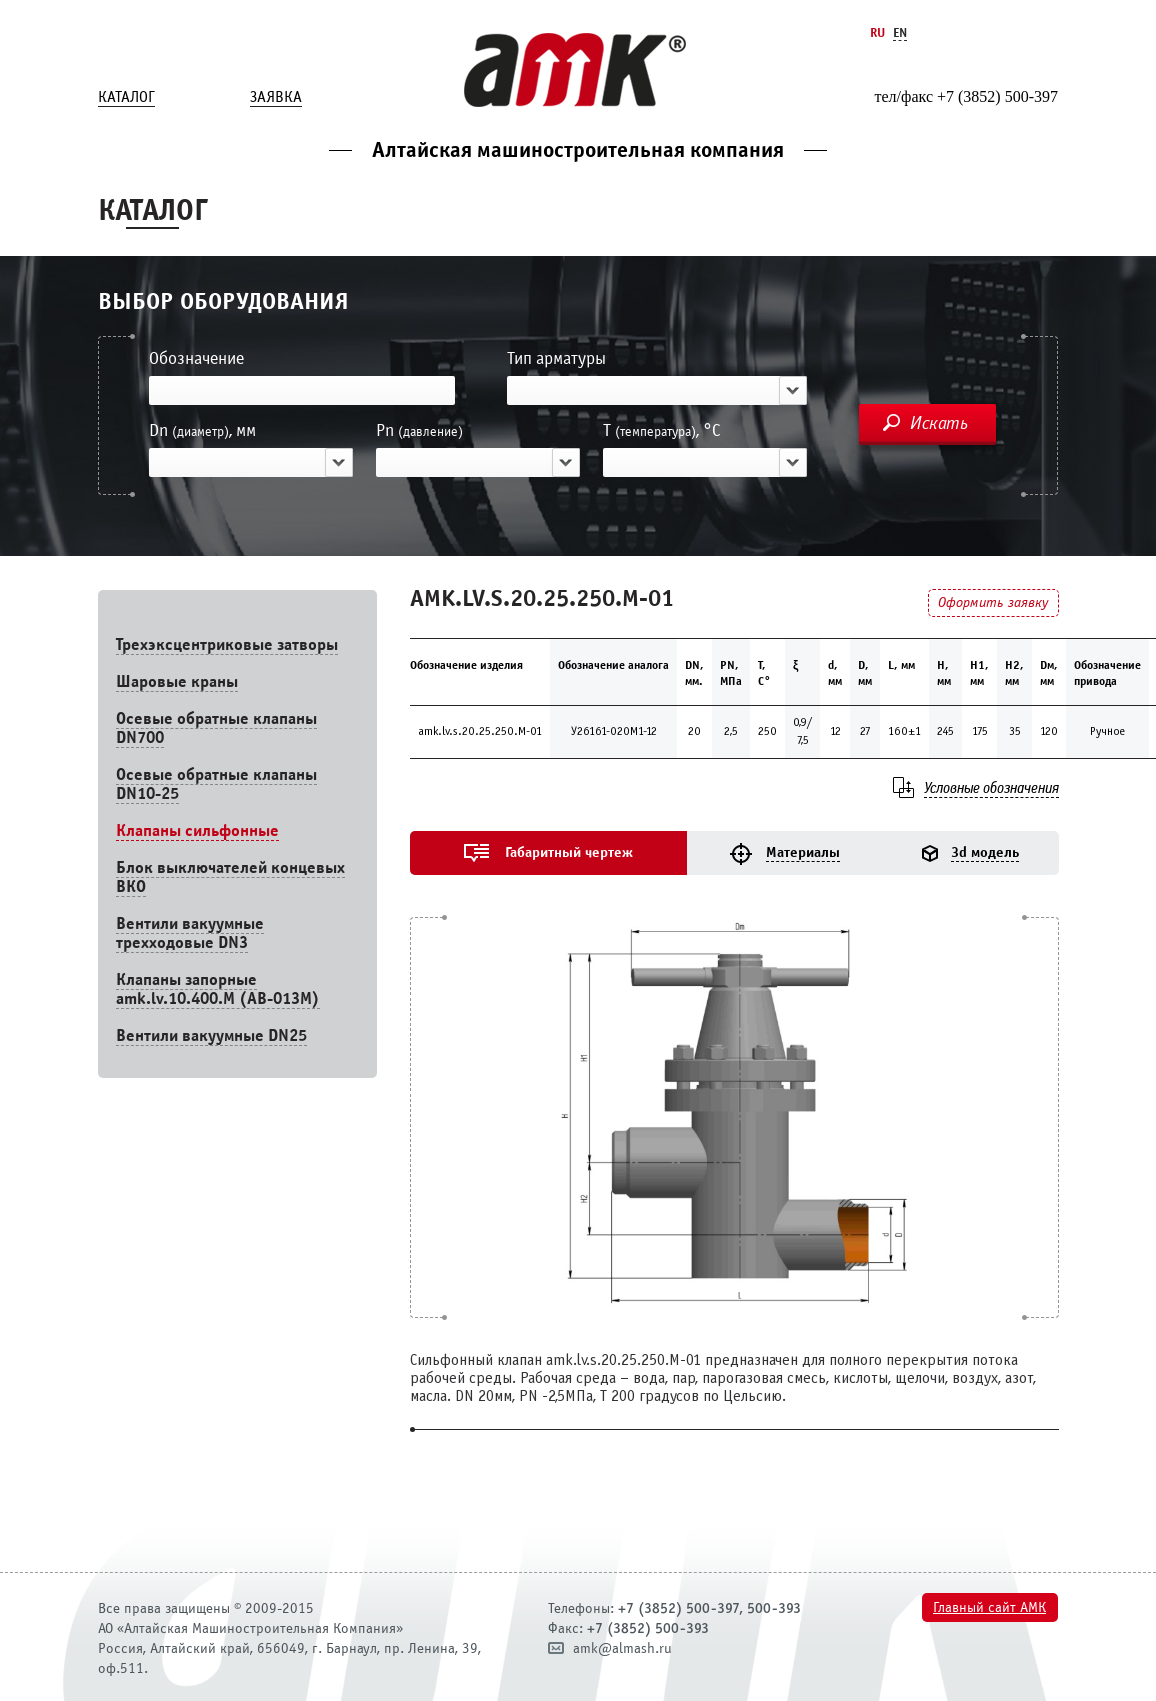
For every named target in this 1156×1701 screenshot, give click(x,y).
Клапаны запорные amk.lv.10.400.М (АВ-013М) (218, 989)
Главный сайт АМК (989, 1607)
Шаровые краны (177, 681)
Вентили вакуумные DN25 (211, 1035)
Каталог (126, 97)
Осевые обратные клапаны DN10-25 (216, 784)
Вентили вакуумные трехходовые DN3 (190, 933)
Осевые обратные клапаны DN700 (216, 728)
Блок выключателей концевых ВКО (230, 877)
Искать (939, 423)
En (900, 32)
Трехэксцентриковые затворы (227, 644)
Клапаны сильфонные (197, 830)
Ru (877, 32)
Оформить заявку (993, 602)
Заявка (276, 97)
